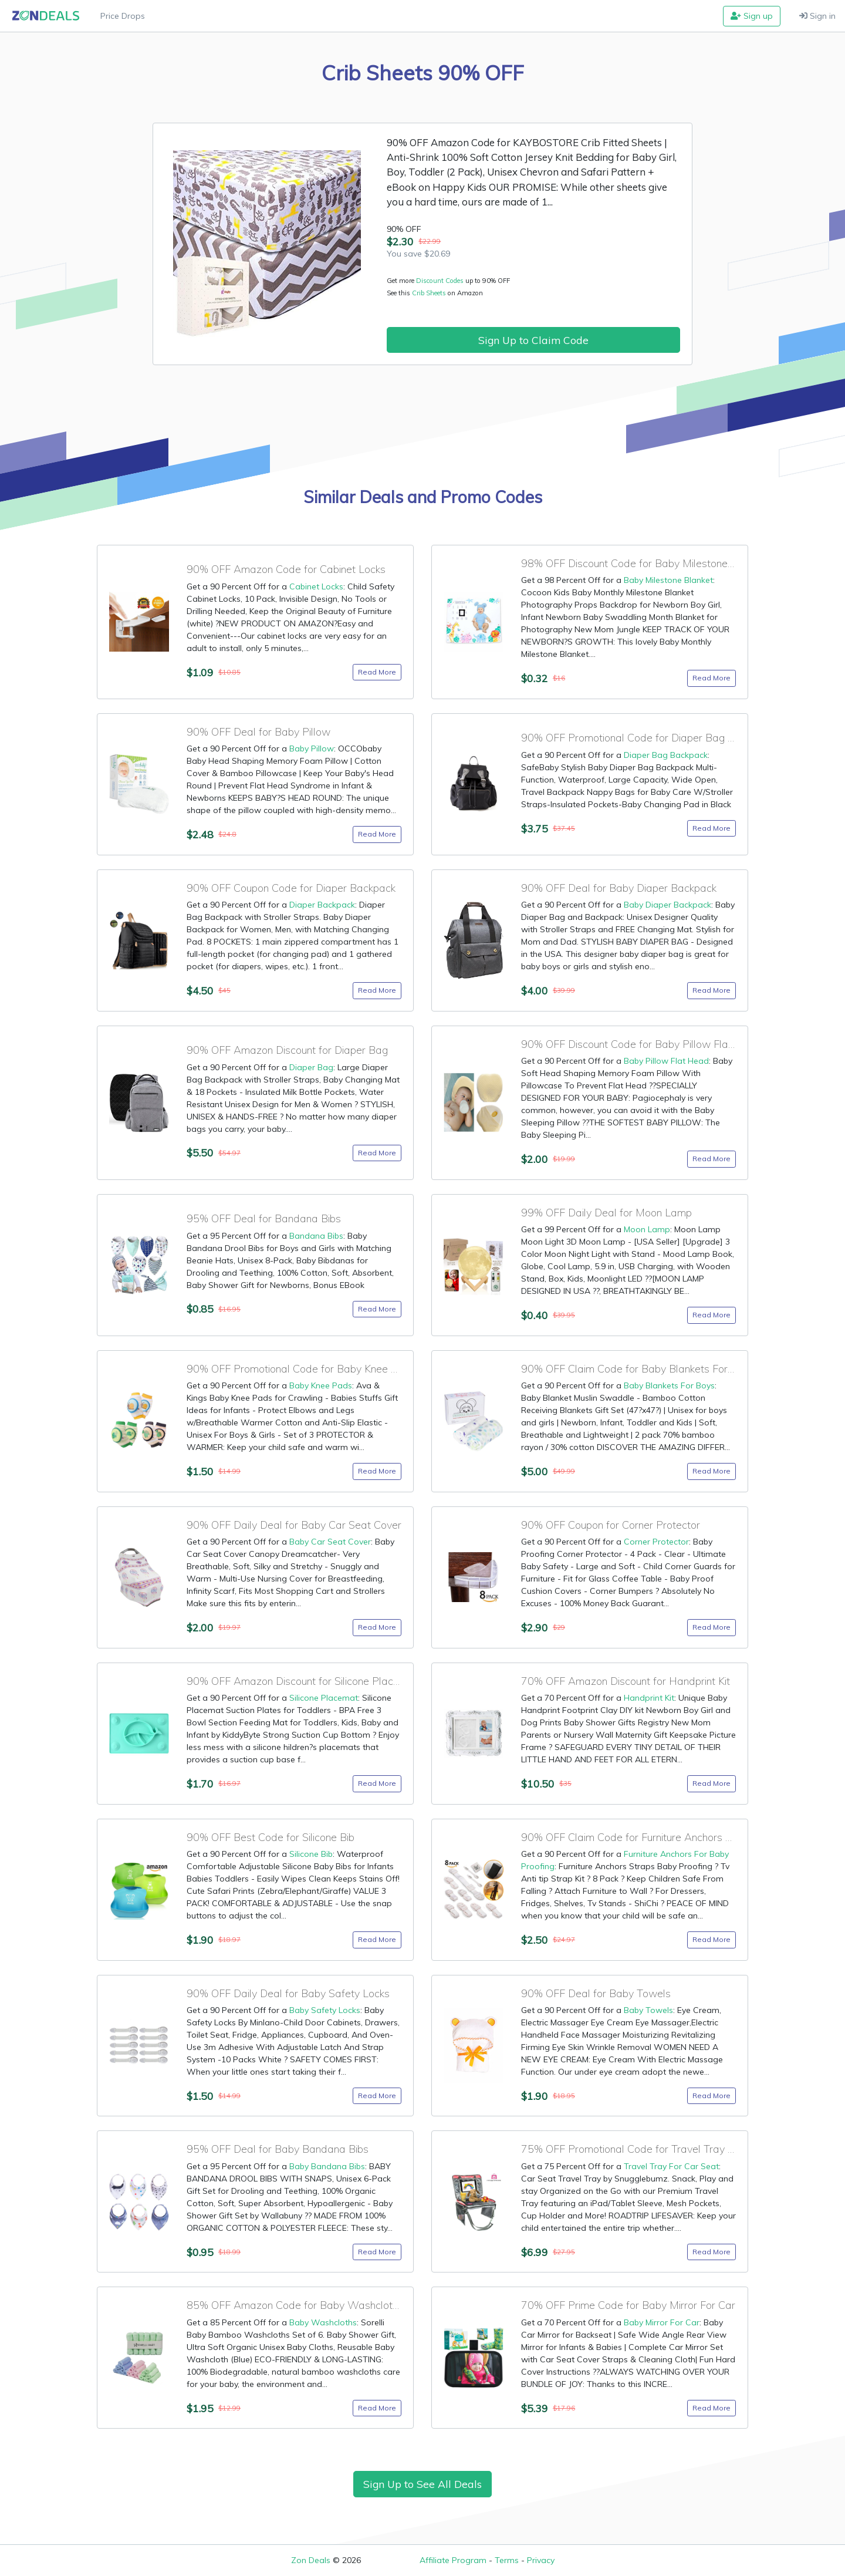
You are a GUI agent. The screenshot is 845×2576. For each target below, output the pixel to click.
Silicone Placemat (323, 1697)
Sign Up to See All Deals (422, 2483)
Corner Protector (656, 1541)
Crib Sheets (430, 293)
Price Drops (122, 16)
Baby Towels (648, 2010)
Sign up (752, 16)
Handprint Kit (649, 1697)
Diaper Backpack (322, 904)
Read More (377, 671)
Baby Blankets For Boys (669, 1385)
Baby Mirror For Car (661, 2322)
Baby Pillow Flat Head (666, 1061)
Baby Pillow (311, 748)
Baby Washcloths (323, 2322)
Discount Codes (440, 281)
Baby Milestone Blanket (668, 580)
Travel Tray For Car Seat (671, 2166)
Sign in (817, 16)
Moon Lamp (647, 1229)
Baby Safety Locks (324, 2010)
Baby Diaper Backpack (667, 904)
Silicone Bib (311, 1854)
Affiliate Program (453, 2560)
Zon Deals (310, 2560)
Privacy (541, 2560)
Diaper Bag (311, 1067)
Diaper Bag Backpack (666, 755)
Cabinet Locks (316, 586)
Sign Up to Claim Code (533, 339)
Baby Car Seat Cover (330, 1541)
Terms (507, 2560)
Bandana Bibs (316, 1235)
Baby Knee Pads (320, 1385)
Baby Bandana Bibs (327, 2166)
